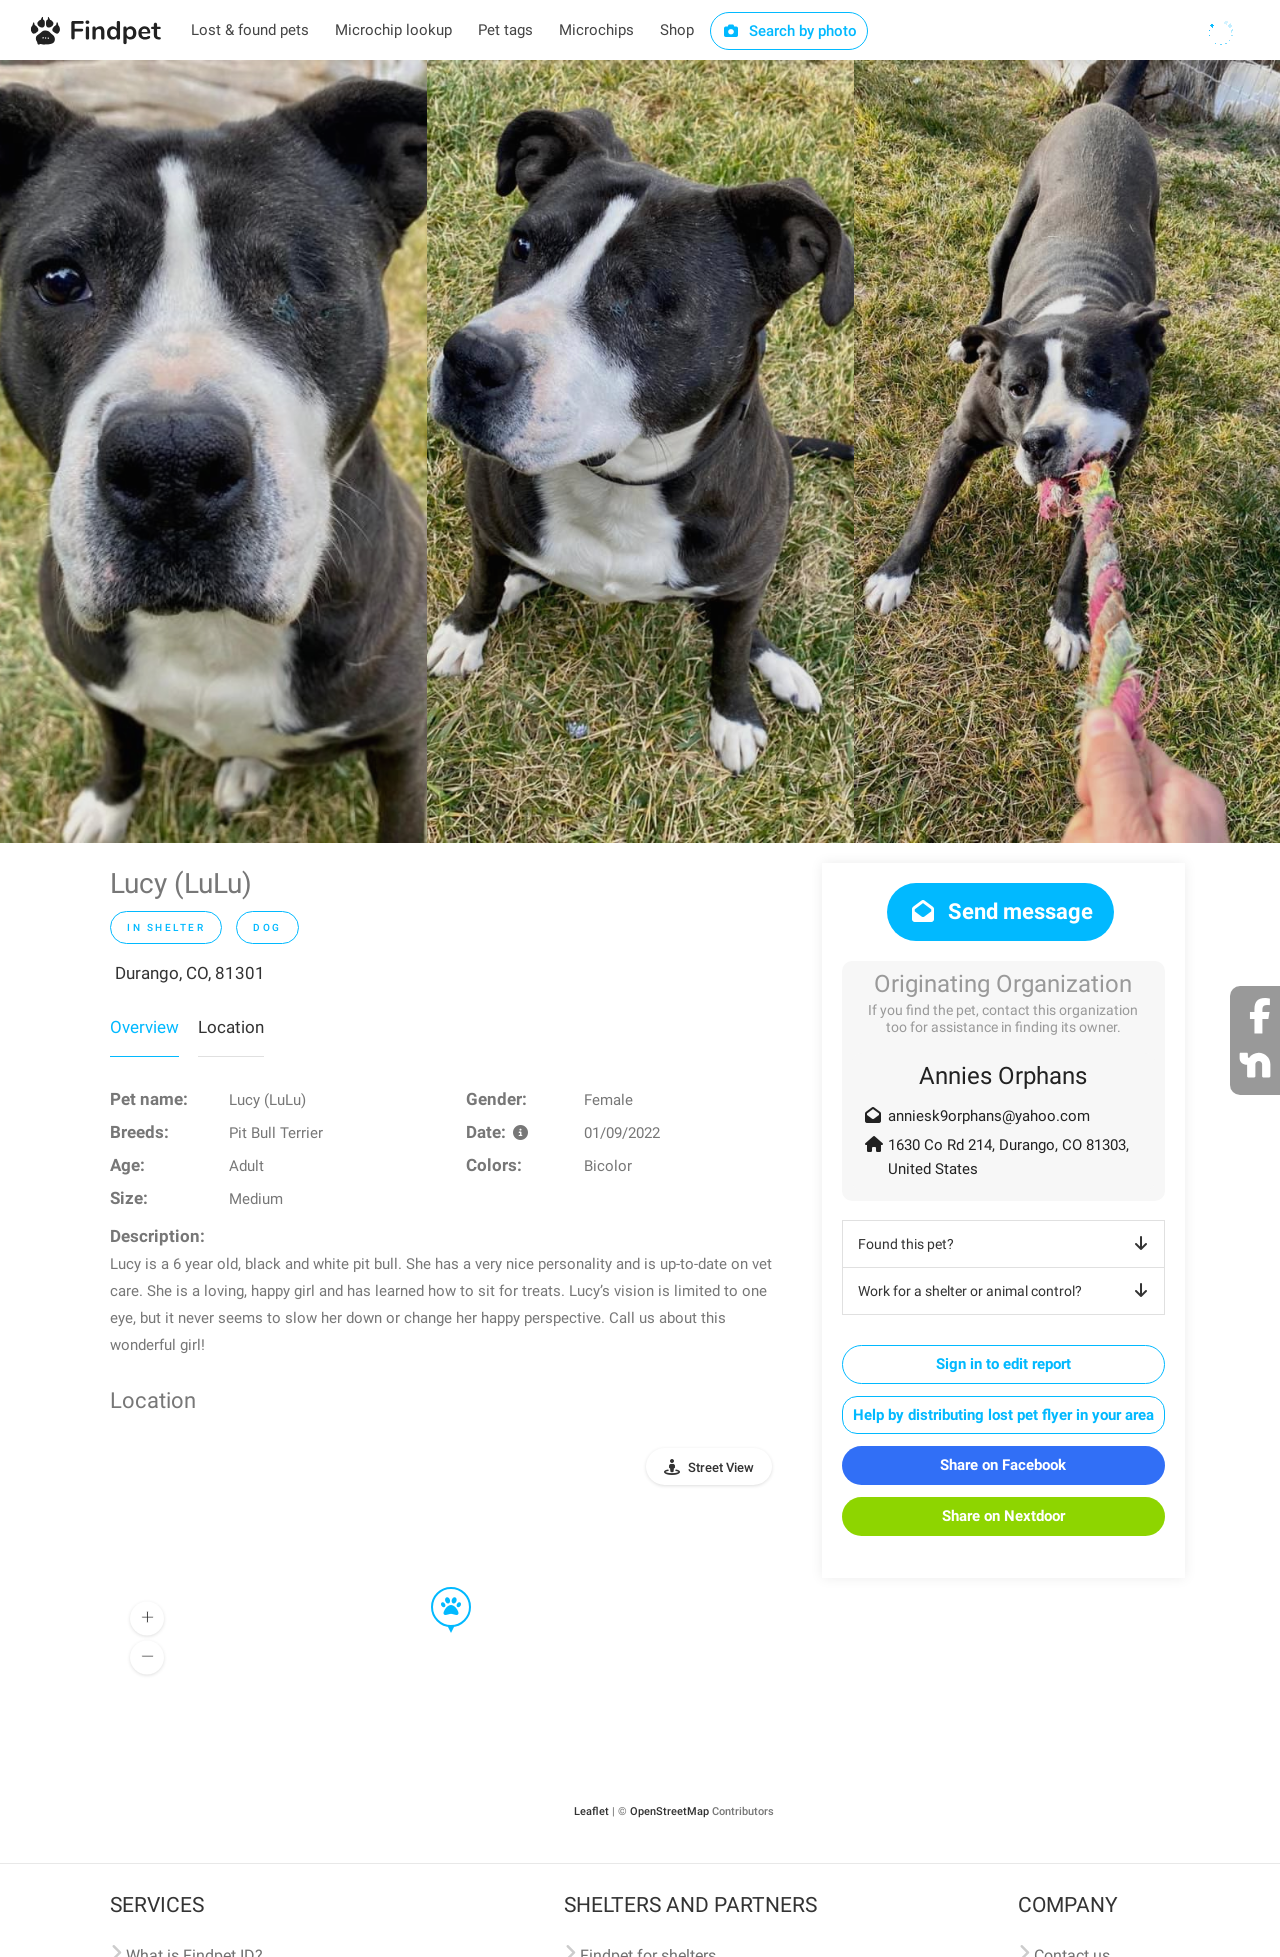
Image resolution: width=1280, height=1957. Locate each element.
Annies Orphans (1003, 1076)
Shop (677, 30)
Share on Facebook (1003, 1465)
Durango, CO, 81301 (190, 973)
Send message (1000, 911)
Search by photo (789, 31)
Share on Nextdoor (1003, 1516)
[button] (437, 1588)
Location (231, 1027)
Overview (144, 1027)
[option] (213, 451)
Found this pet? (1006, 1244)
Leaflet (591, 1811)
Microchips (596, 30)
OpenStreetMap (669, 1811)
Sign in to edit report (1003, 1364)
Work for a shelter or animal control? (1006, 1291)
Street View (721, 1467)
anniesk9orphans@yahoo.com (989, 1116)
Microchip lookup (393, 30)
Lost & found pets (250, 30)
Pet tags (505, 30)
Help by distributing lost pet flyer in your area (1003, 1415)
